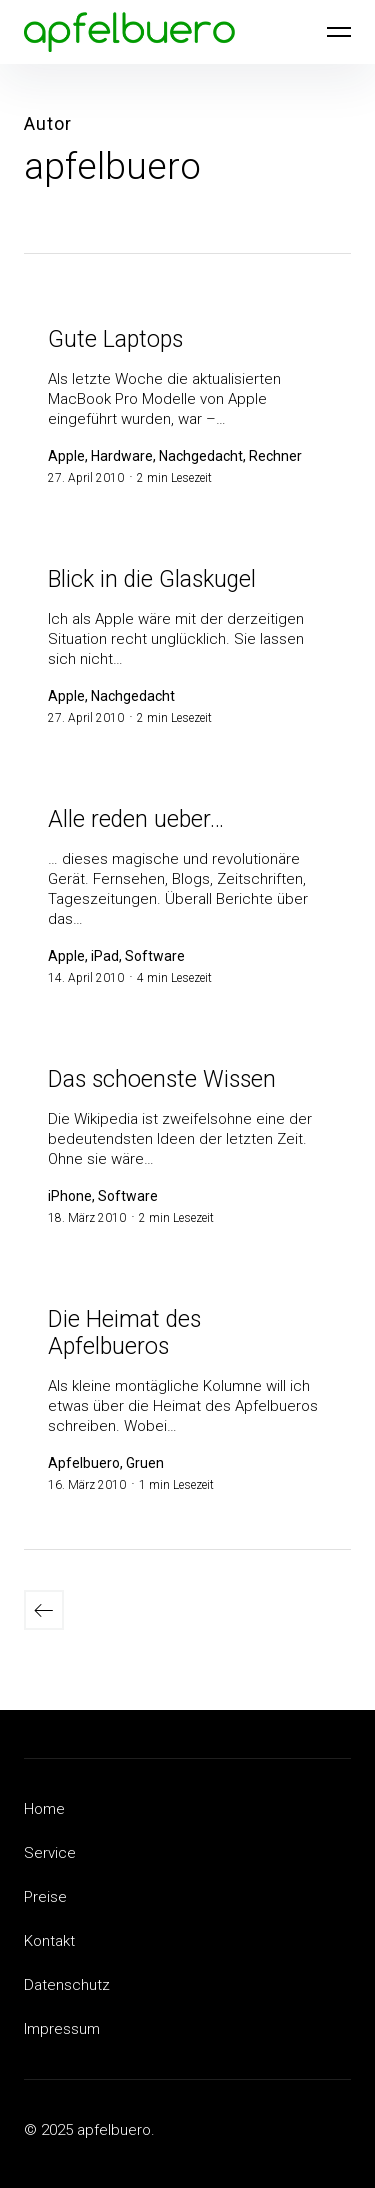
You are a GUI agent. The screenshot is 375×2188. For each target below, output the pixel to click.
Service (50, 1853)
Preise (45, 1897)
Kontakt (49, 1941)
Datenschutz (67, 1985)
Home (44, 1809)
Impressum (62, 2029)
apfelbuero (112, 166)
